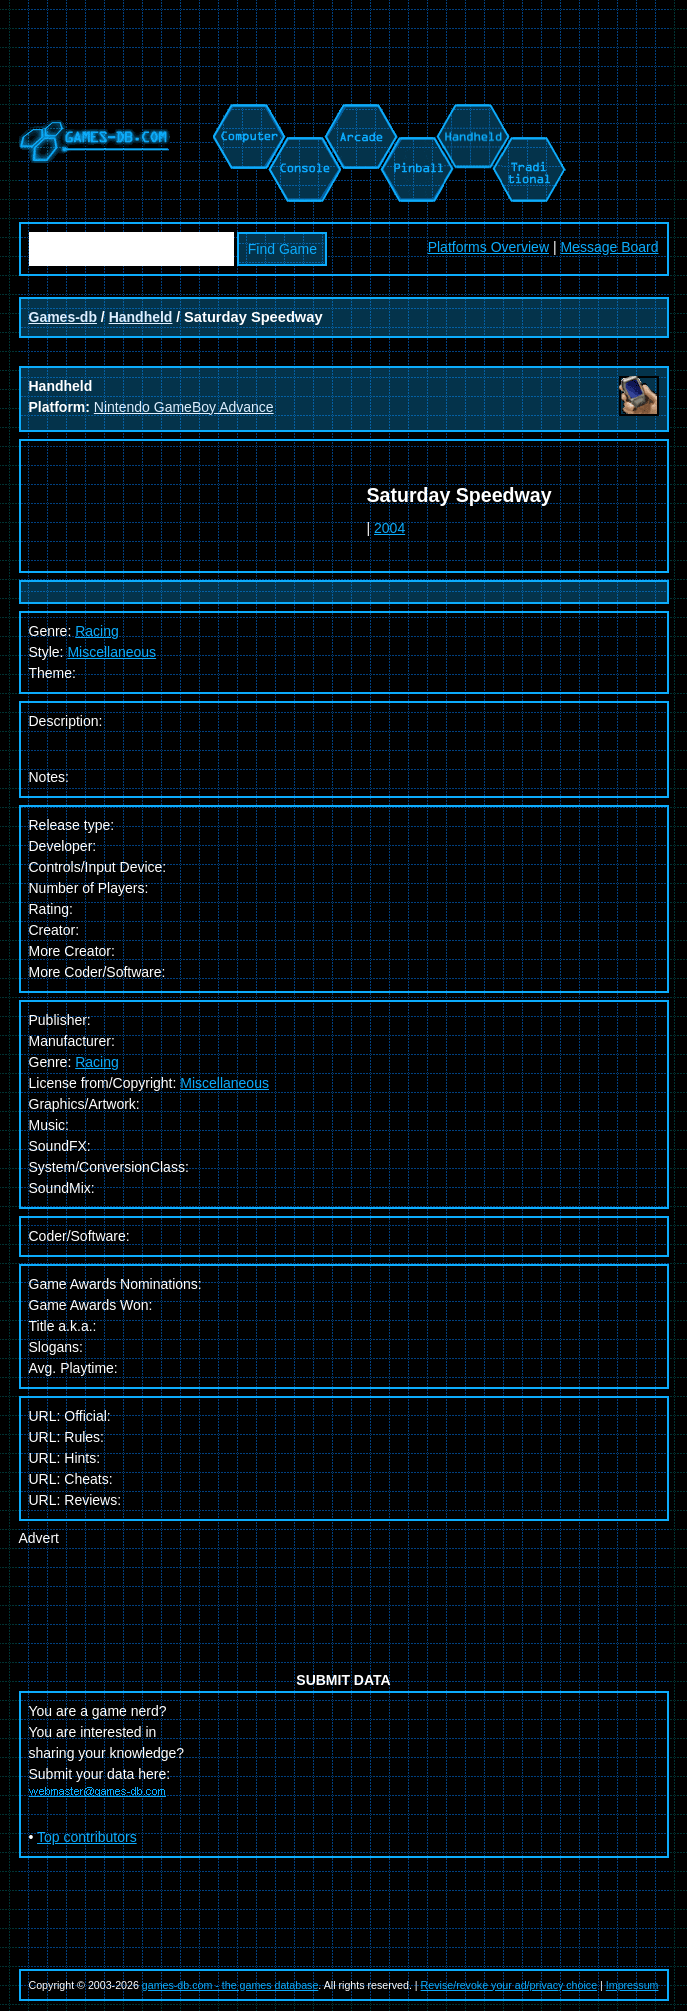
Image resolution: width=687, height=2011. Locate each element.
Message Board (609, 247)
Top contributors (87, 1837)
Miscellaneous (111, 652)
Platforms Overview (488, 247)
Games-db (63, 317)
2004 (389, 528)
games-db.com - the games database (230, 1985)
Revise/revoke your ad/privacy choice (509, 1985)
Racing (97, 1062)
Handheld (141, 317)
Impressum (632, 1985)
